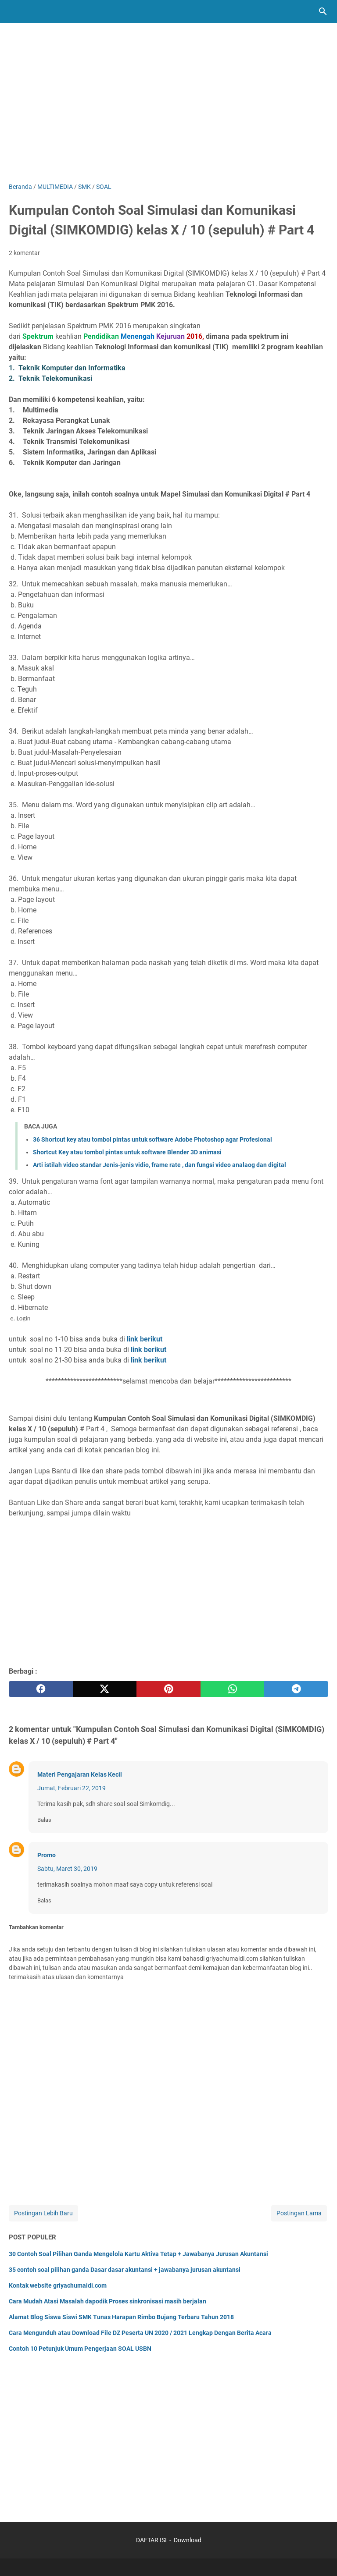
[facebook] (41, 1689)
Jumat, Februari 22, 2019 (71, 1788)
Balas (44, 1820)
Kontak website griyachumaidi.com (58, 2285)
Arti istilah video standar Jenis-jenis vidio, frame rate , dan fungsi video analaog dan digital (159, 1164)
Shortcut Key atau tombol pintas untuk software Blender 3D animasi (127, 1152)
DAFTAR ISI (151, 2540)
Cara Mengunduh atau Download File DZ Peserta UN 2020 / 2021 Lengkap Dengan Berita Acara (140, 2332)
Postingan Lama (299, 2213)
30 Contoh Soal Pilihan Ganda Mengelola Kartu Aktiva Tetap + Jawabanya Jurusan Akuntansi (138, 2253)
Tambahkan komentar (36, 1927)
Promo (46, 1855)
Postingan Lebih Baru (43, 2213)
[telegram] (296, 1689)
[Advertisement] (168, 107)
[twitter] (105, 1689)
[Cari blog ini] (323, 11)
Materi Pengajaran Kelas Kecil (79, 1774)
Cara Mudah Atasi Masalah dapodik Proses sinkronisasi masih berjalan (107, 2301)
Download (187, 2540)
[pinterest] (168, 1689)
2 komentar (24, 252)
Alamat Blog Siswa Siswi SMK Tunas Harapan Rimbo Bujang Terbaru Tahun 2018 (121, 2317)
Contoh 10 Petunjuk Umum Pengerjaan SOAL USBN (80, 2348)
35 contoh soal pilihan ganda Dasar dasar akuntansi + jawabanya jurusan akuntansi (124, 2269)
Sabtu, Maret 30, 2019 (67, 1868)
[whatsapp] (233, 1689)
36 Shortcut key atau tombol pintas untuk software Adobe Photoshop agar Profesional (152, 1139)
